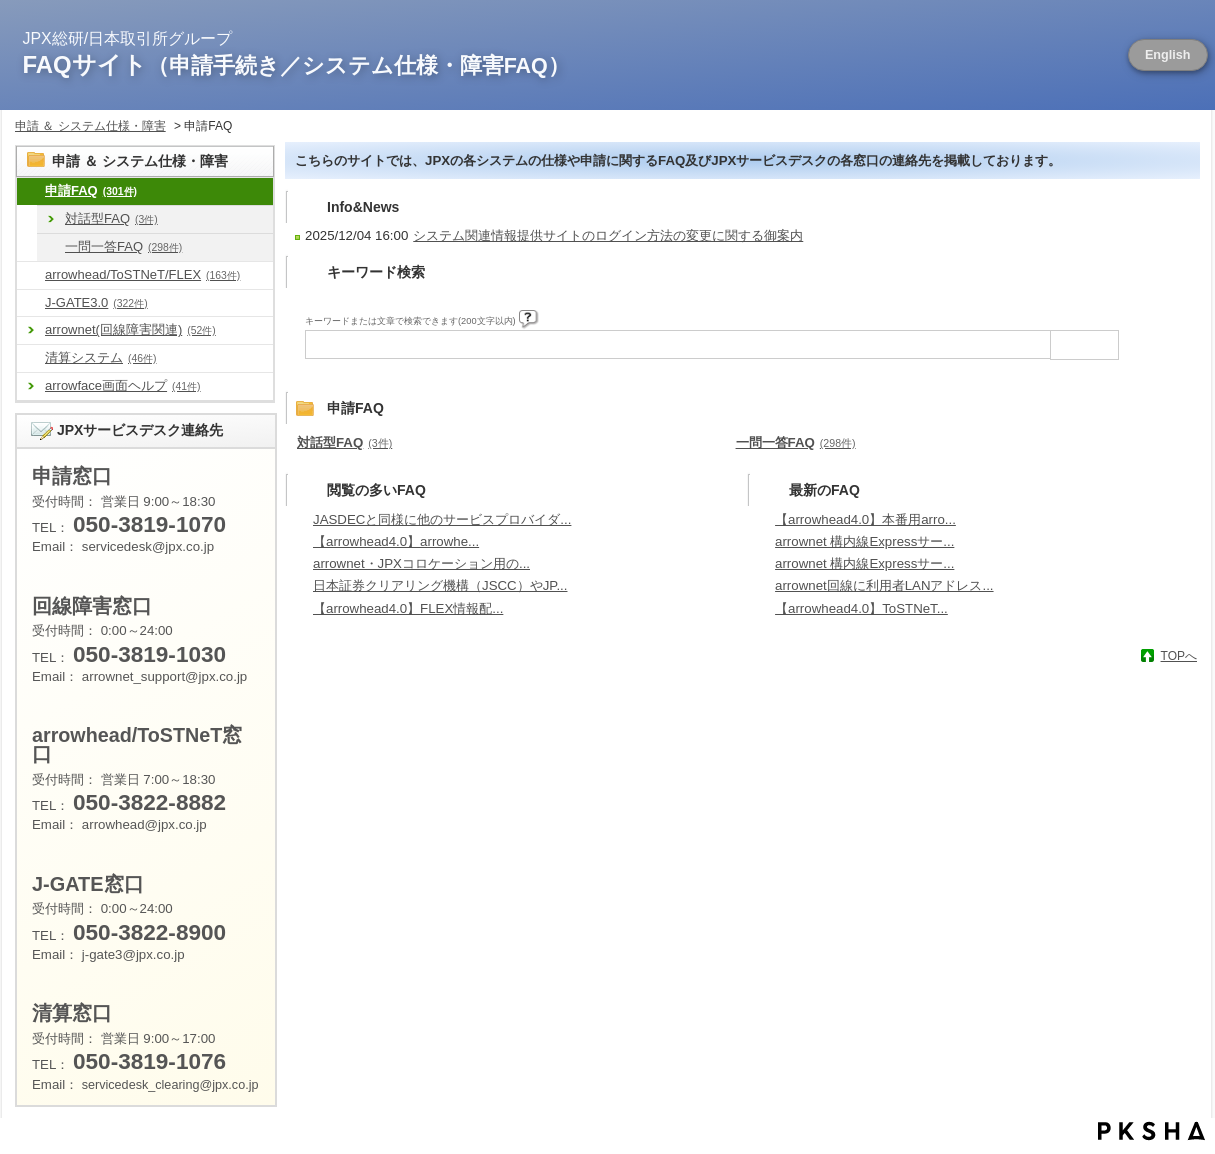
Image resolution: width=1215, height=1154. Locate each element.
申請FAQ (91, 190)
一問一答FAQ (123, 246)
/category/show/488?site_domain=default (31, 275)
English (1168, 55)
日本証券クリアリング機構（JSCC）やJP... (440, 585)
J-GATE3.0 (96, 302)
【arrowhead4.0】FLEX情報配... (408, 608)
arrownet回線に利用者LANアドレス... (884, 585)
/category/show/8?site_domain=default (31, 191)
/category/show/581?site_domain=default (31, 303)
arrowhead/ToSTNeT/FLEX (142, 274)
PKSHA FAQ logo (1151, 1131)
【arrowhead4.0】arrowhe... (396, 541)
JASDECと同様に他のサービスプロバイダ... (442, 519)
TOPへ (1179, 656)
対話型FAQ (111, 218)
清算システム (100, 357)
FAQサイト (296, 64)
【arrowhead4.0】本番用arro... (865, 519)
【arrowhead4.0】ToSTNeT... (861, 608)
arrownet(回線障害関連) (130, 329)
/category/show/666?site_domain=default (51, 247)
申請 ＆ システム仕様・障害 (90, 126)
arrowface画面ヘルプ (123, 385)
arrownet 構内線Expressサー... (864, 541)
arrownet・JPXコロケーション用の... (421, 563)
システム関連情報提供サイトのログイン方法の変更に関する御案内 (608, 235)
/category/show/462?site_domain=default (31, 358)
